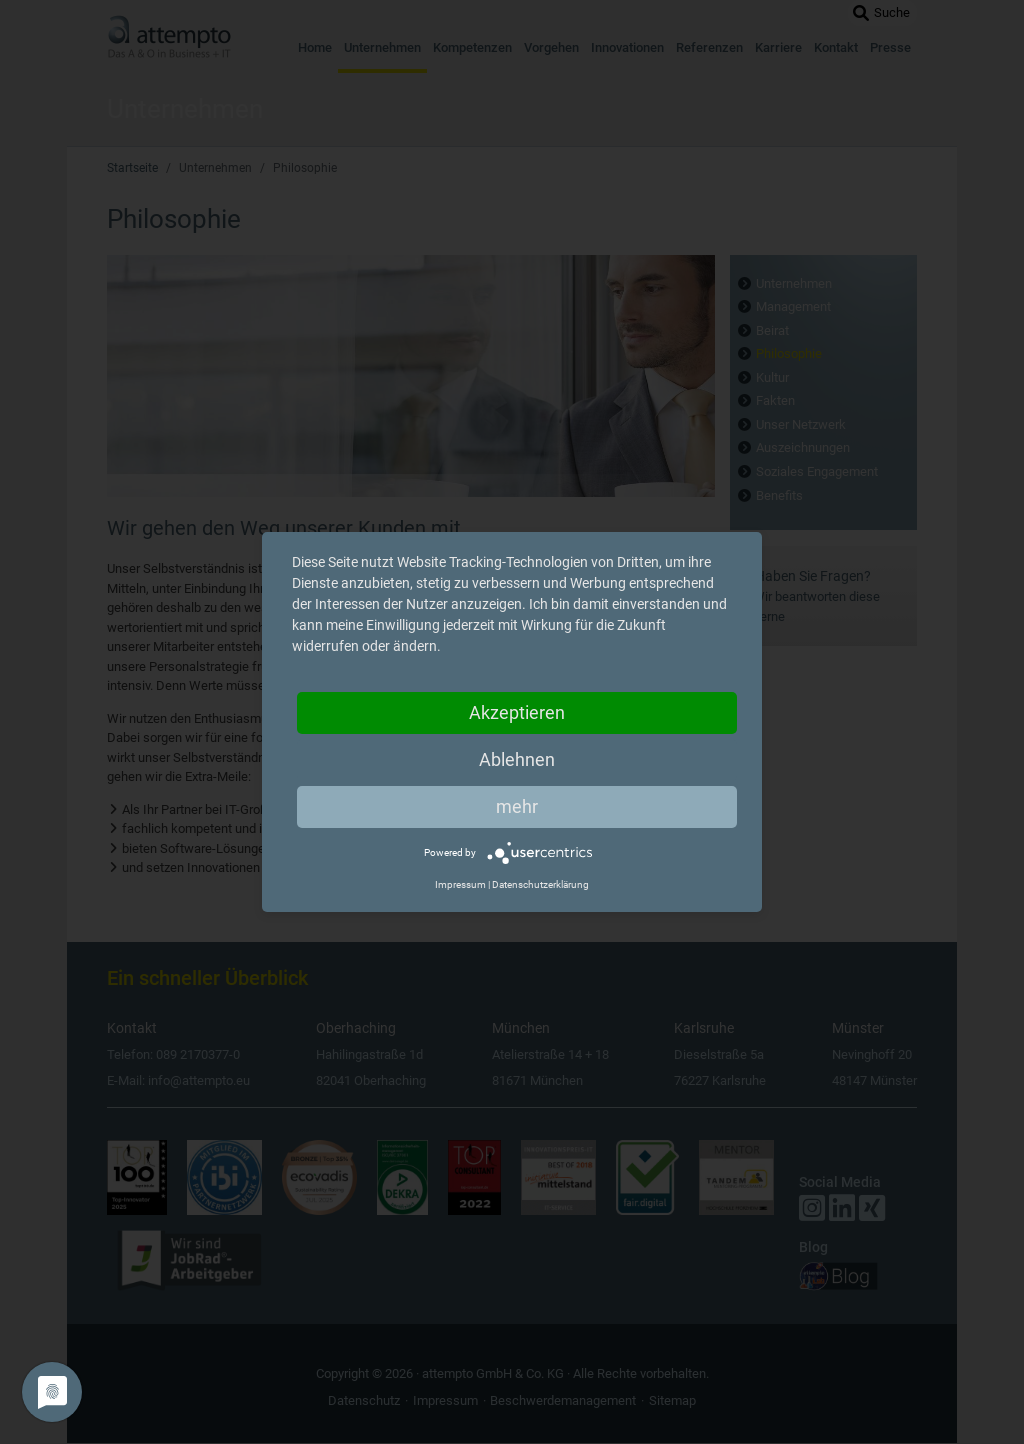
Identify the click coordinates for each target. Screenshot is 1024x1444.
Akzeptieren (517, 712)
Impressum (460, 884)
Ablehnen (517, 759)
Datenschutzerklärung (540, 884)
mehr (517, 806)
